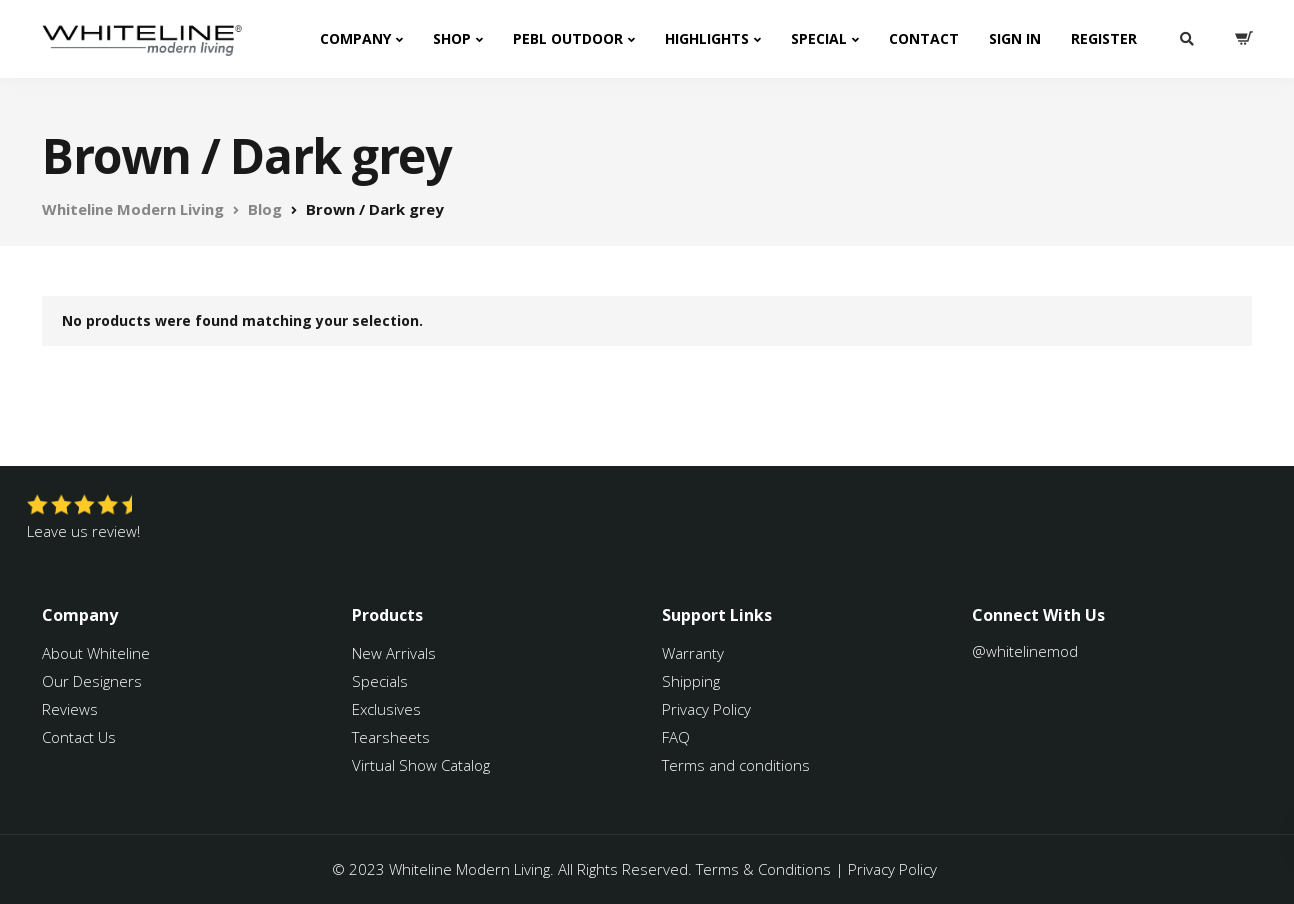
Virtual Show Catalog (423, 765)
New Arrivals (394, 653)
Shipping (691, 681)
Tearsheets (391, 737)
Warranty (695, 653)
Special (819, 38)
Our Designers (92, 681)
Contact (924, 38)
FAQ (676, 737)
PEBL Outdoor (568, 38)
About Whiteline (96, 653)
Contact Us (79, 737)
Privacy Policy (706, 709)
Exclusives (386, 709)
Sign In (1015, 38)
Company (355, 38)
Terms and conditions (736, 765)
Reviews (70, 709)
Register (1104, 38)
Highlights (707, 38)
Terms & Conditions (763, 869)
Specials (380, 681)
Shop (452, 38)
